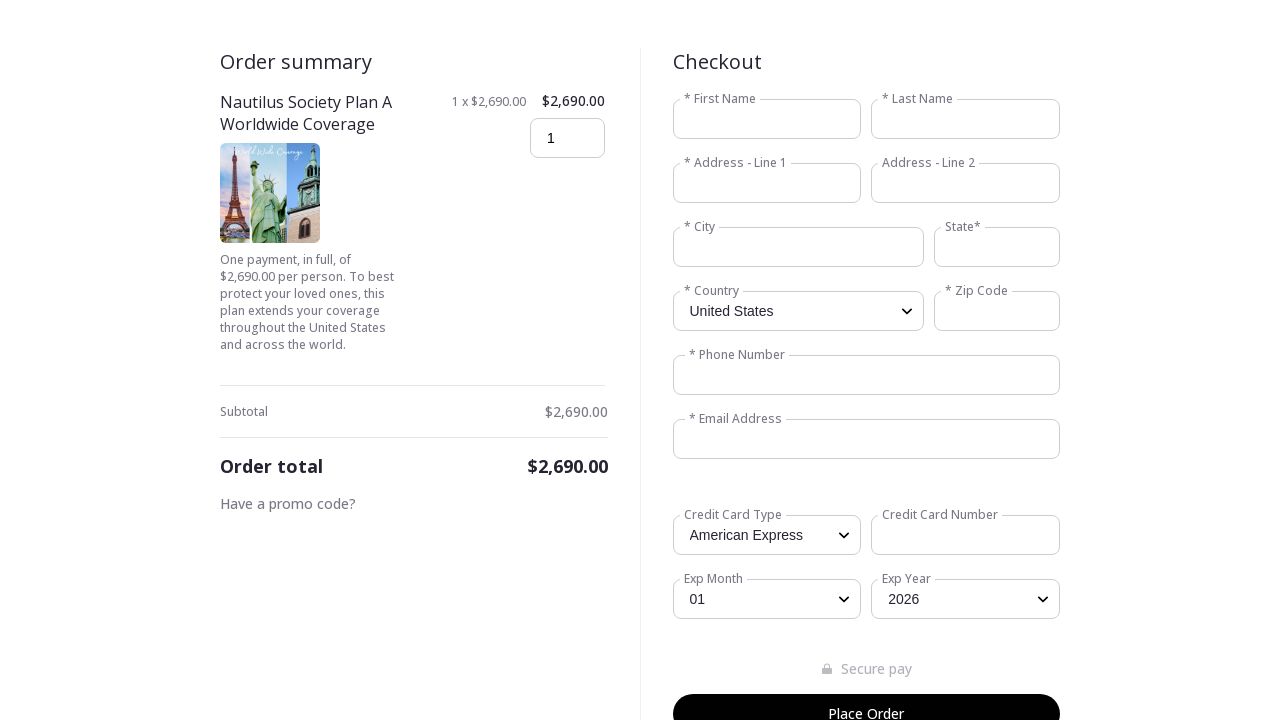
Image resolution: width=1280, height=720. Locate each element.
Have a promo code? (288, 503)
